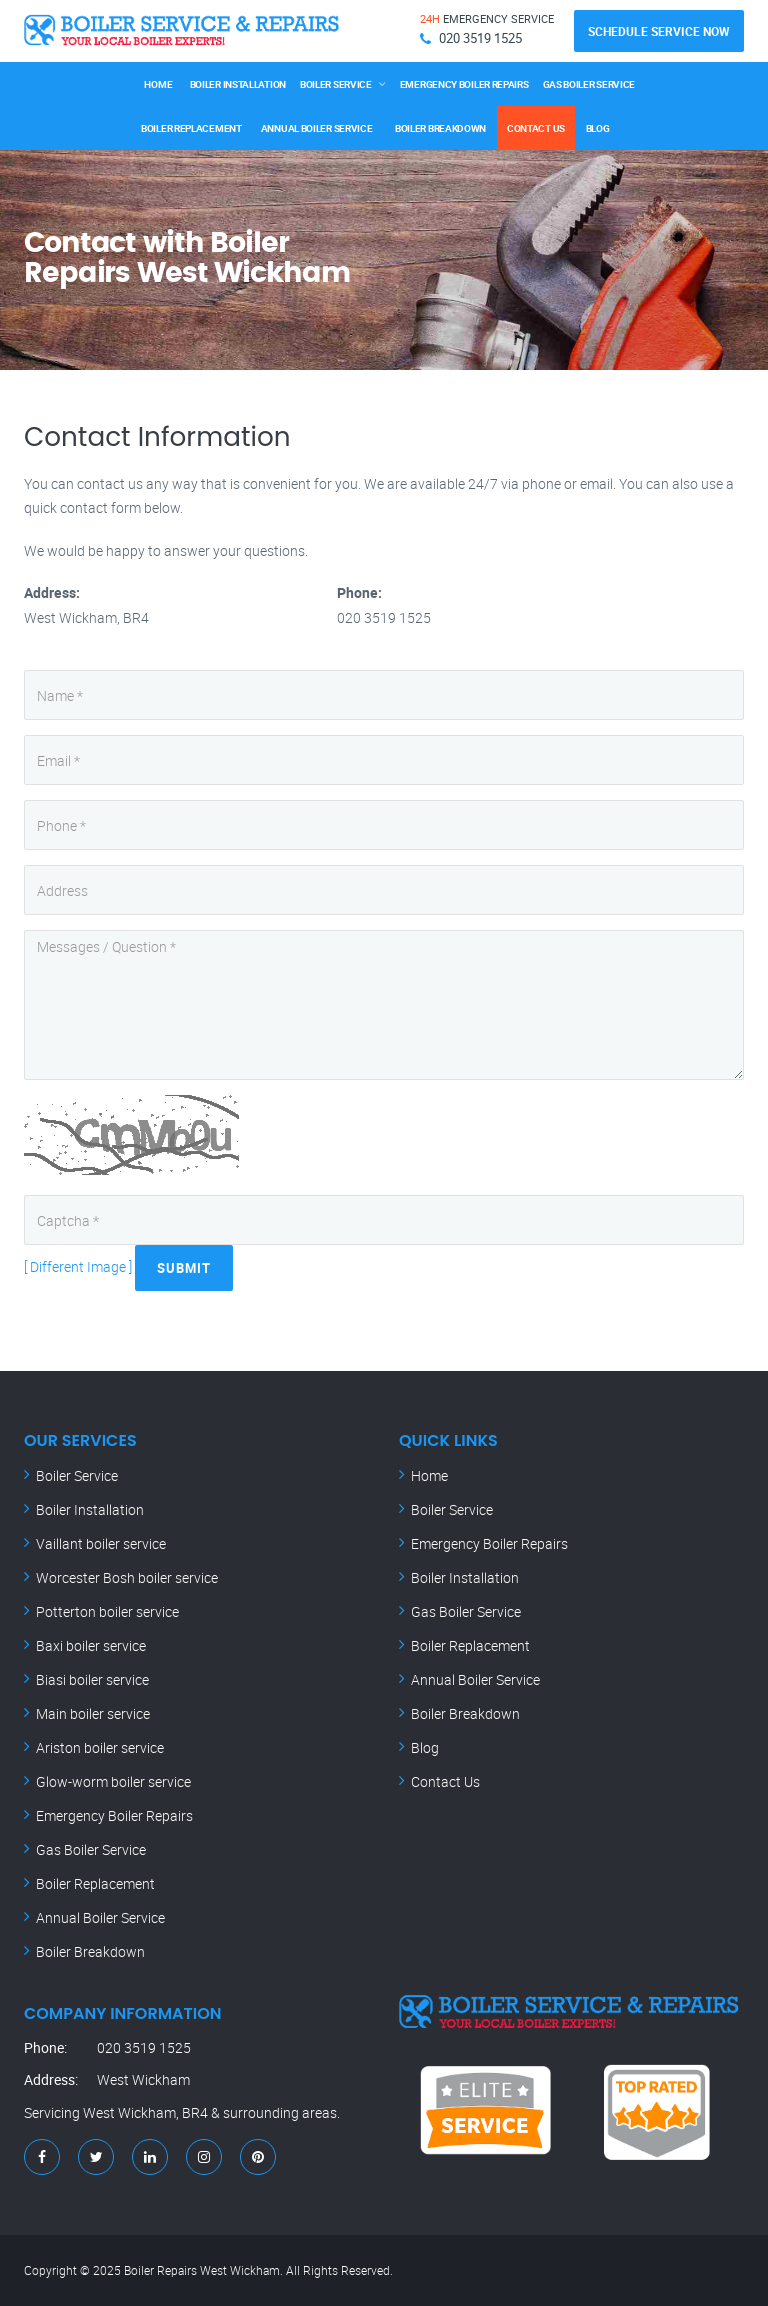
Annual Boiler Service (317, 128)
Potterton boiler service (107, 1611)
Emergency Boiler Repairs (464, 84)
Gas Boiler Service (589, 84)
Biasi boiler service (92, 1679)
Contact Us (536, 128)
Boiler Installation (238, 84)
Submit (184, 1268)
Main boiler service (93, 1713)
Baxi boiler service (91, 1645)
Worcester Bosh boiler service (127, 1577)
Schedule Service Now (659, 31)
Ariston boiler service (100, 1747)
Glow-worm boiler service (113, 1781)
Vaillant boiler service (101, 1543)
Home (158, 84)
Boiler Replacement (191, 128)
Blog (597, 128)
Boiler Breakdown (441, 128)
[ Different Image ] (78, 1266)
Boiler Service (336, 84)
